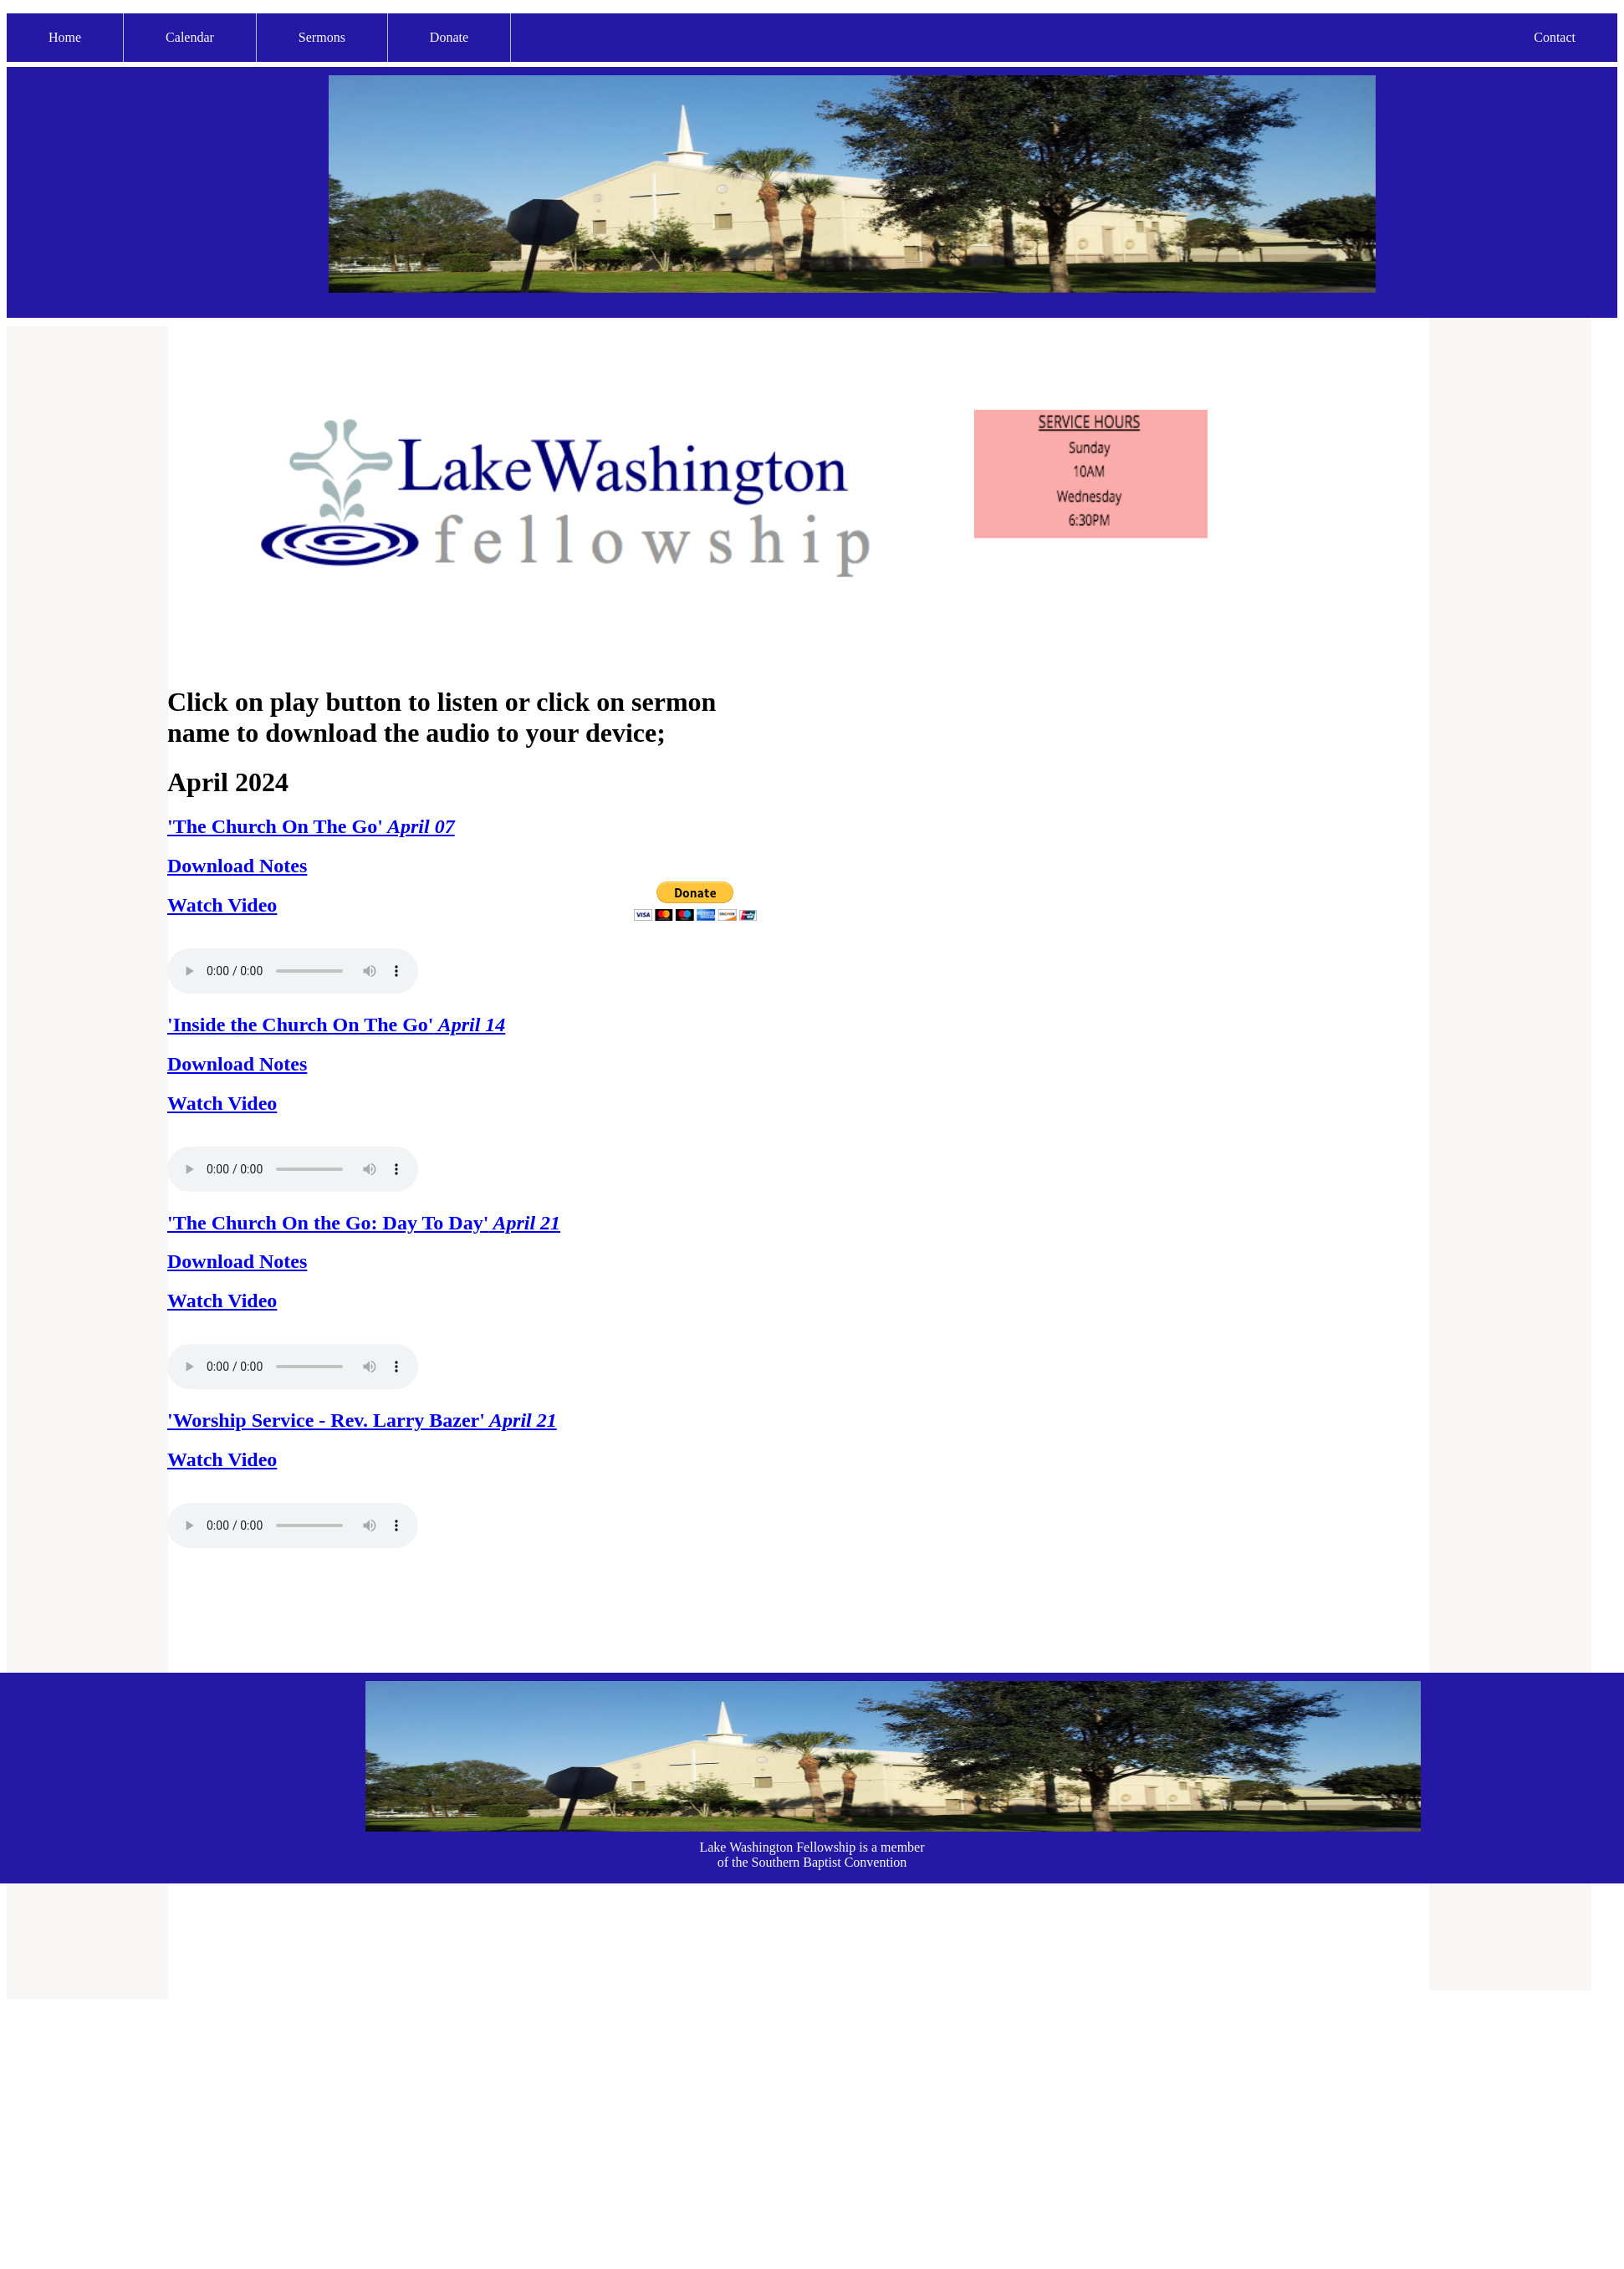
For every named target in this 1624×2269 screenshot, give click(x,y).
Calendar (190, 37)
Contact (1554, 37)
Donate (449, 37)
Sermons (322, 37)
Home (65, 37)
